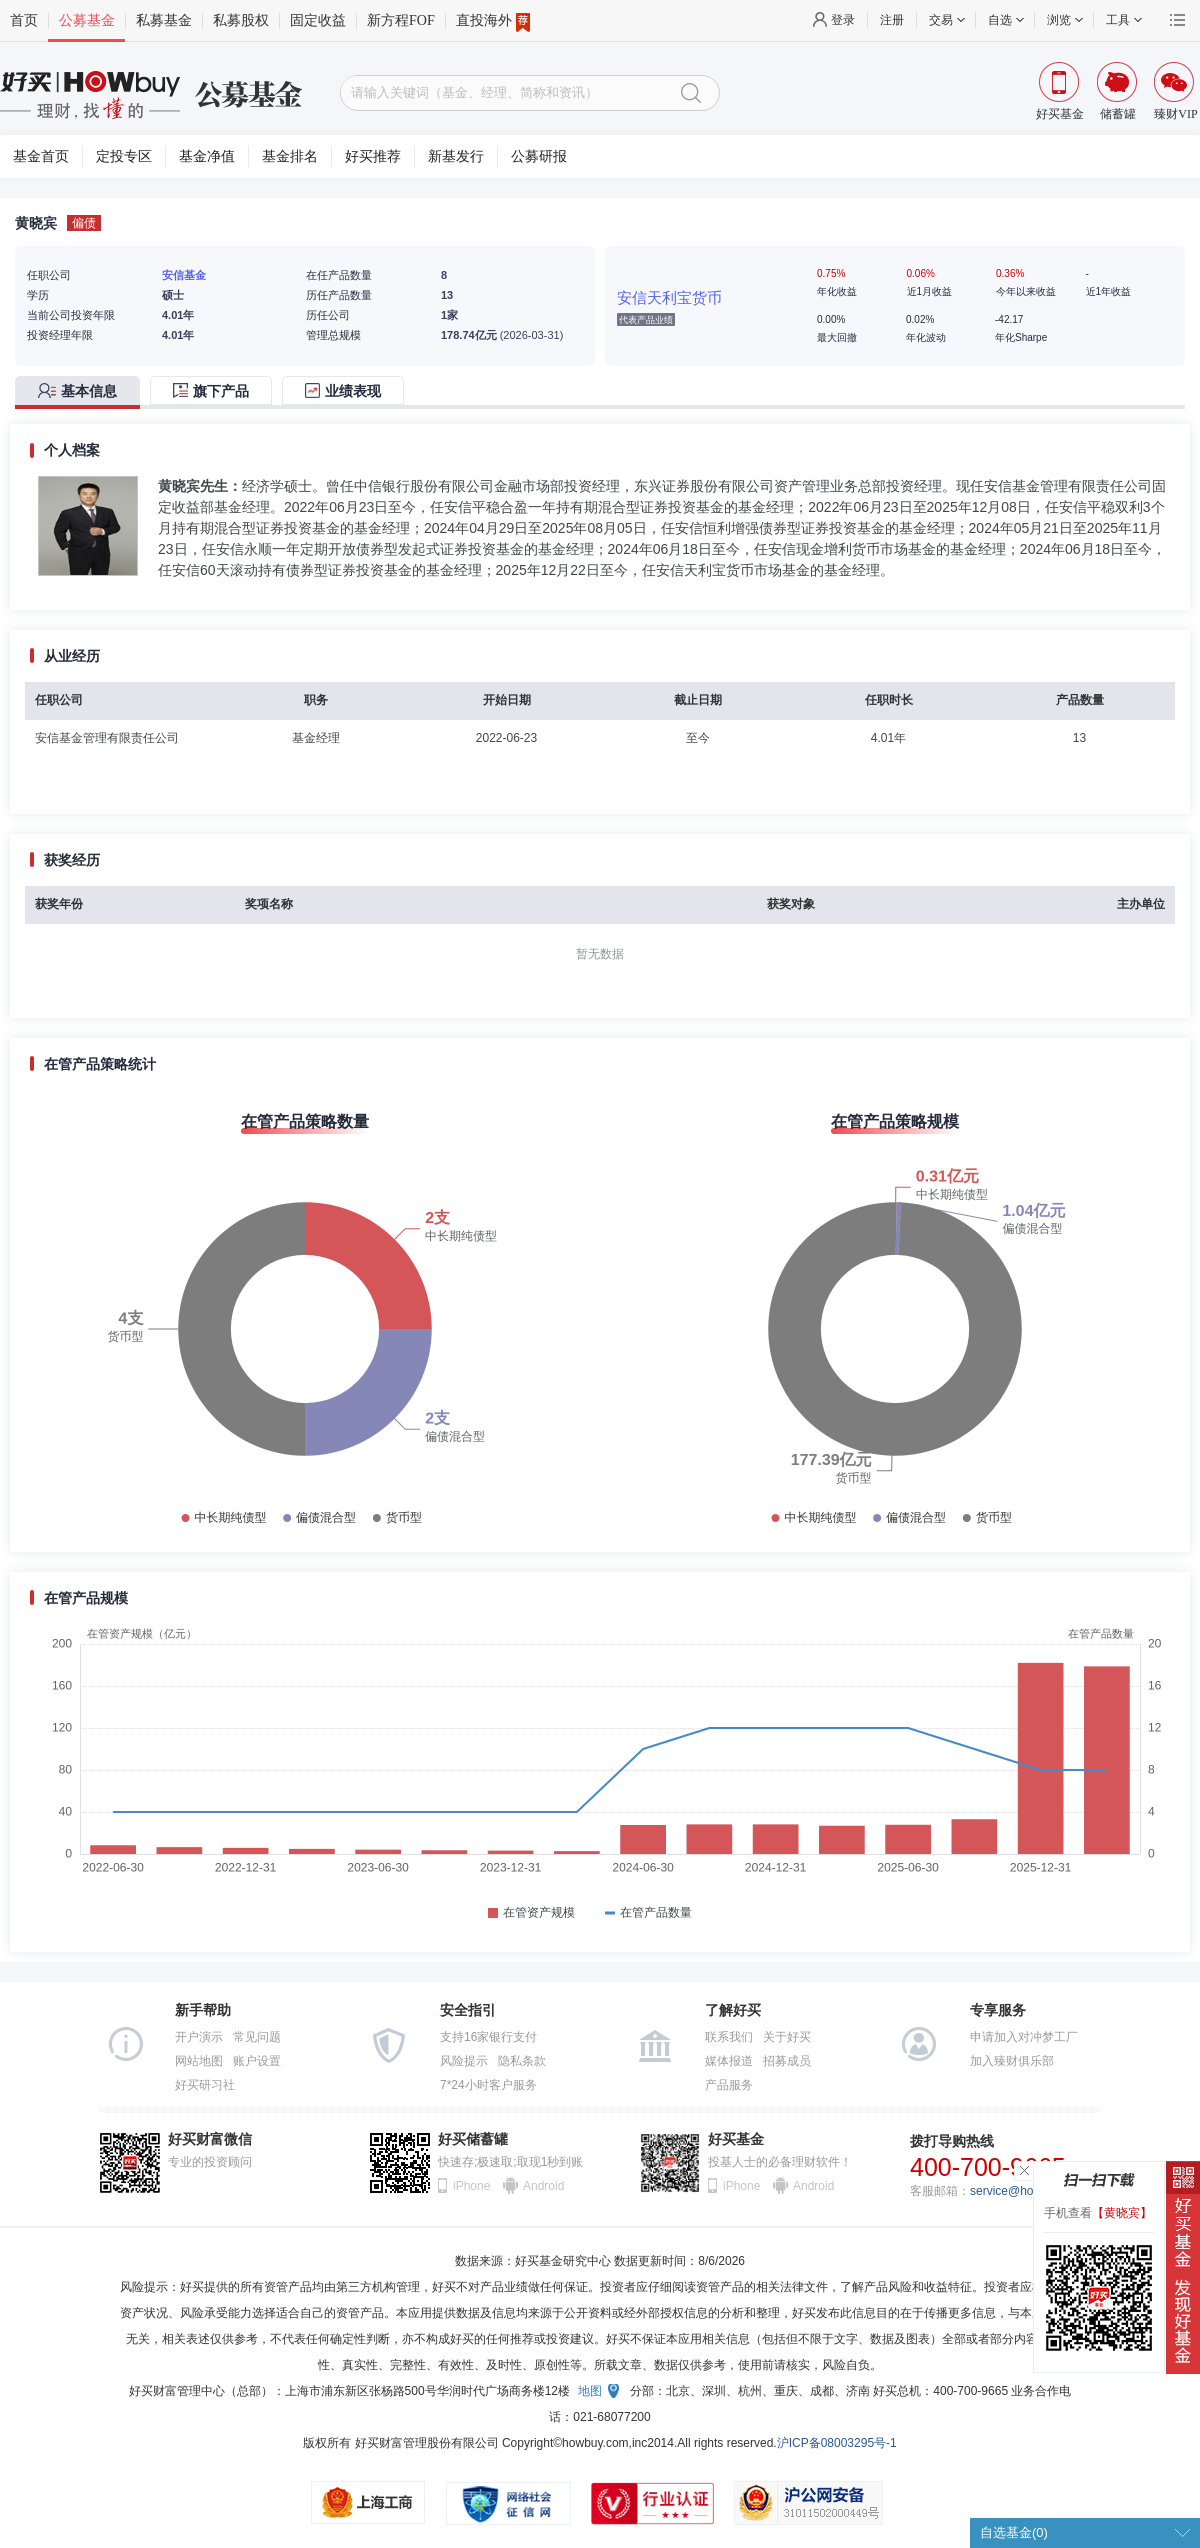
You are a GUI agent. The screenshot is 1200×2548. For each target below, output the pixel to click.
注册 (892, 20)
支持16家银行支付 (488, 2037)
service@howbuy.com (1028, 2191)
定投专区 (124, 156)
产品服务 (729, 2085)
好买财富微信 (210, 2139)
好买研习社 (205, 2085)
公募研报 (539, 156)
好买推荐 (373, 156)
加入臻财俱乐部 (1012, 2061)
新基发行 (456, 156)
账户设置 (257, 2061)
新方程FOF (401, 20)
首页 (24, 20)
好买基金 (736, 2139)
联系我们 (729, 2037)
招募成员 (787, 2061)
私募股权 (241, 20)
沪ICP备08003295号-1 (837, 2443)
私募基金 (164, 20)
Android (543, 2186)
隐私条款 (522, 2061)
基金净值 (207, 156)
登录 (843, 20)
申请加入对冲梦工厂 (1024, 2037)
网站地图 (199, 2061)
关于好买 (787, 2037)
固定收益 (318, 20)
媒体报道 (729, 2061)
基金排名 (290, 156)
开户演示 (199, 2037)
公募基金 (87, 20)
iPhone (471, 2186)
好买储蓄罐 (473, 2139)
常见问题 (257, 2037)
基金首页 (41, 156)
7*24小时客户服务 (488, 2085)
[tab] (82, 392)
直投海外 (493, 21)
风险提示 (464, 2061)
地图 (590, 2391)
